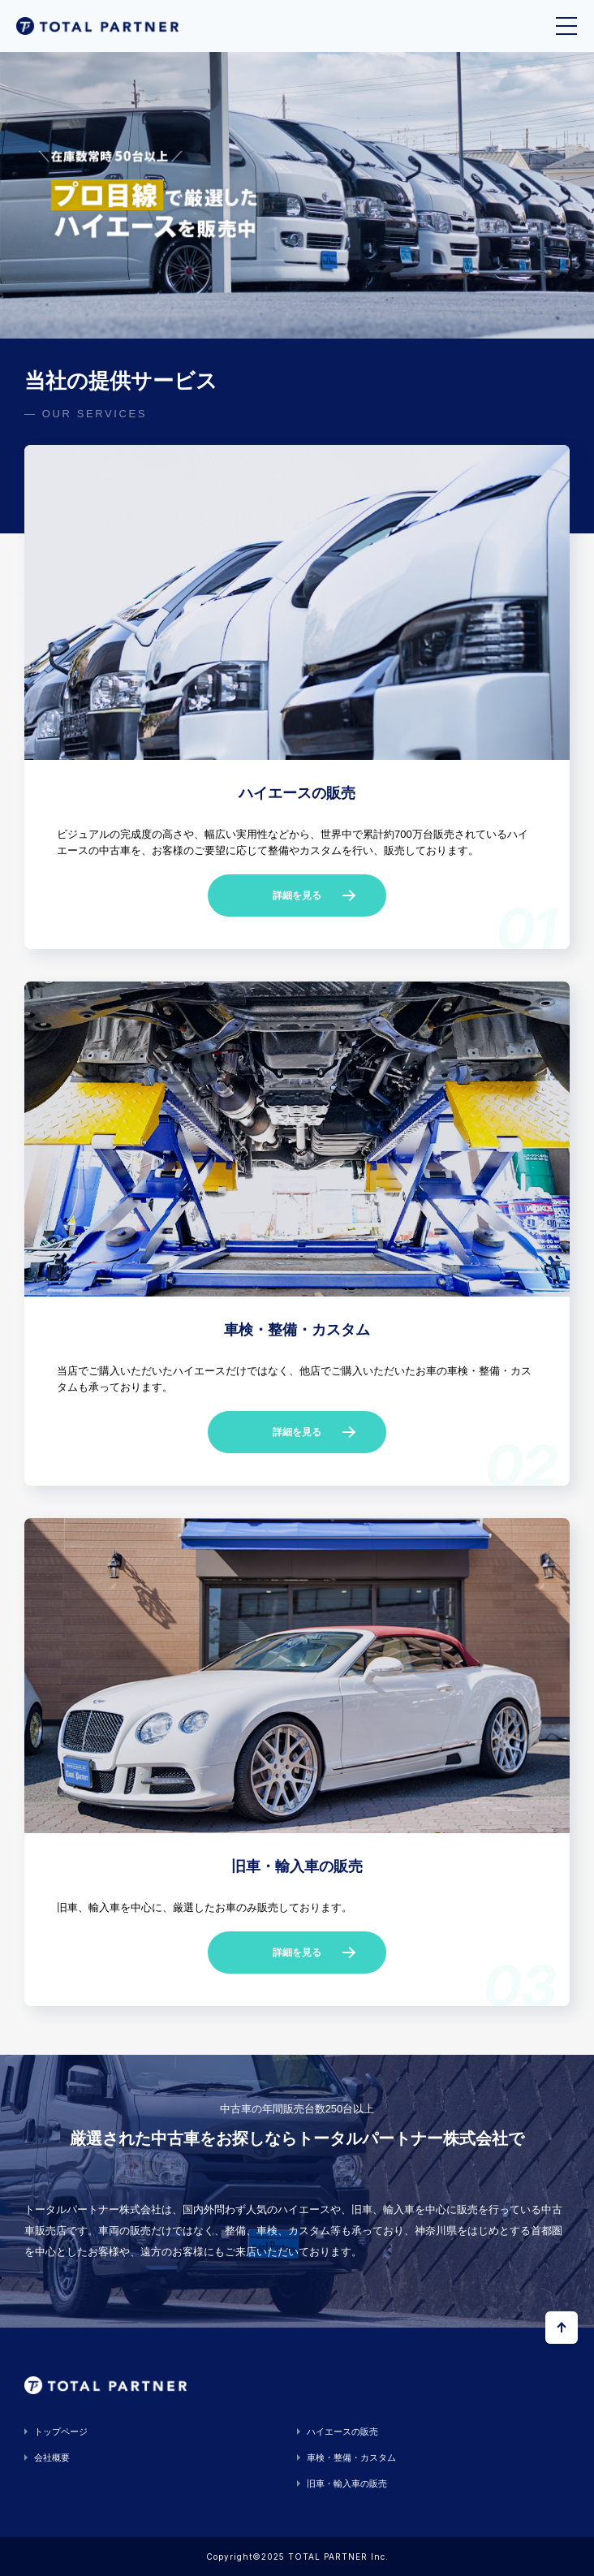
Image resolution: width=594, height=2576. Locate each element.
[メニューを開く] (566, 26)
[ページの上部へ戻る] (561, 2327)
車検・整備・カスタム (351, 2457)
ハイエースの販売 (342, 2431)
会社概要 (52, 2457)
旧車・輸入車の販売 (347, 2483)
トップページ (61, 2431)
